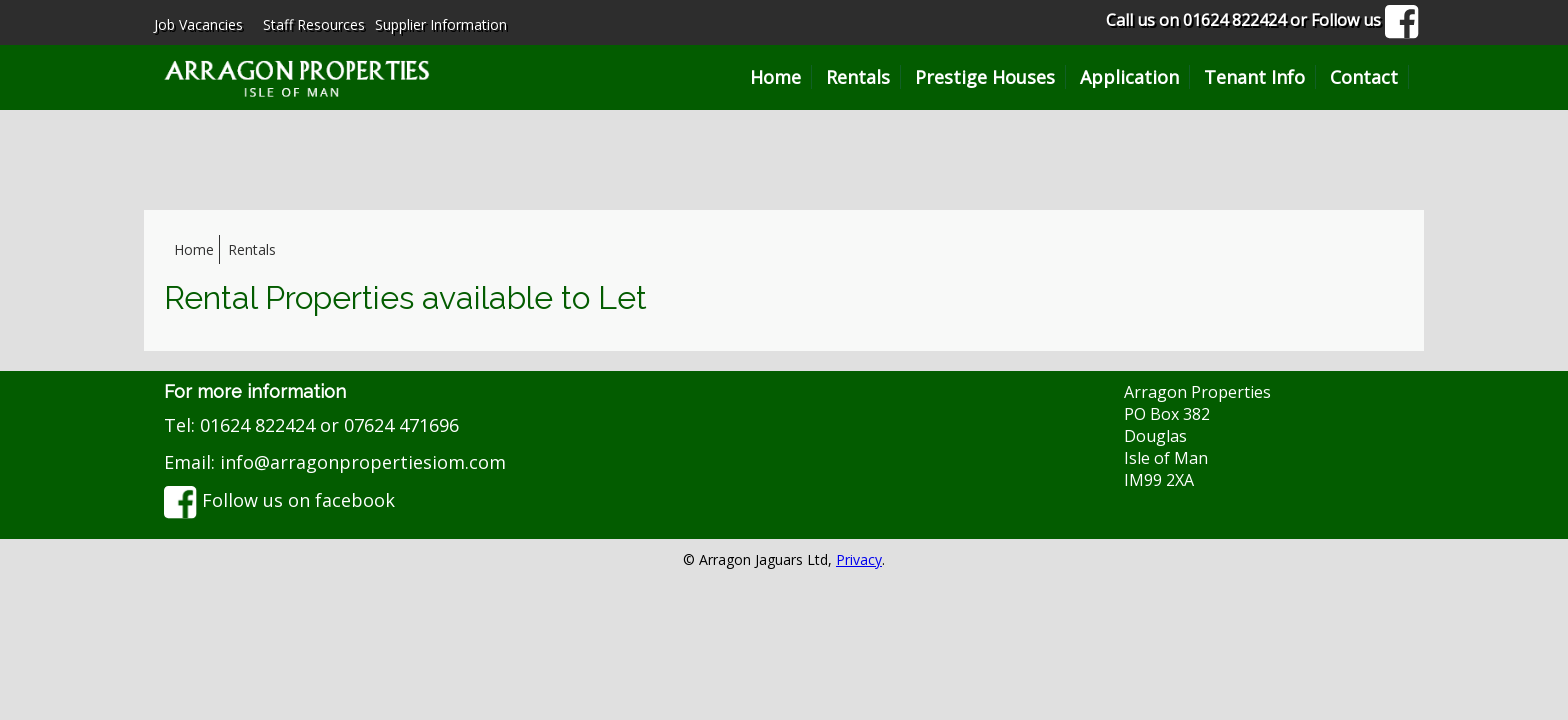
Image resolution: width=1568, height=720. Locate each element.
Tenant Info (1254, 77)
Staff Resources (314, 24)
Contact (1364, 77)
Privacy (859, 559)
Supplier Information (441, 24)
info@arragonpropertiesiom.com (363, 462)
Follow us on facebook (279, 500)
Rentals (858, 77)
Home (775, 77)
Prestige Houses (985, 77)
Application (1129, 77)
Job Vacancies (198, 24)
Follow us (1365, 20)
